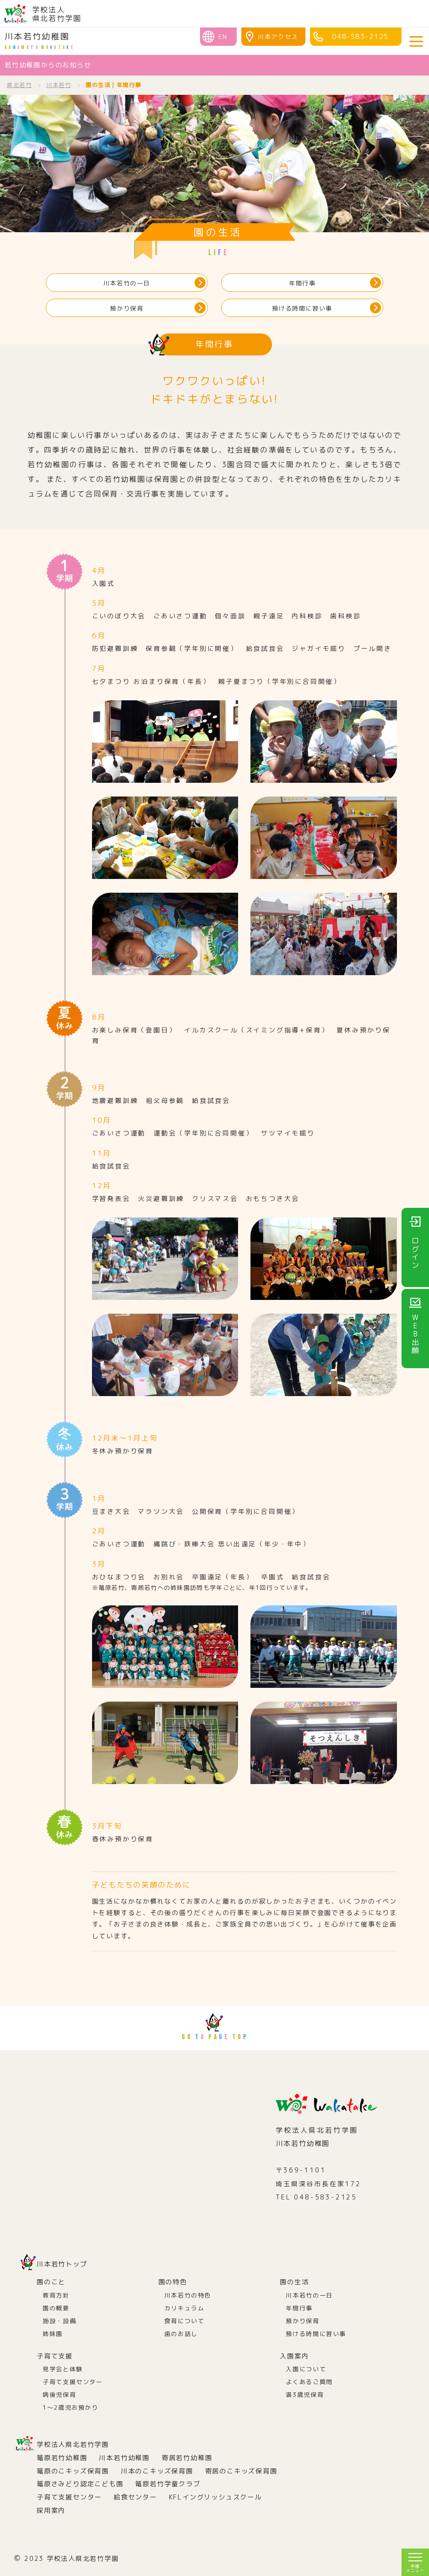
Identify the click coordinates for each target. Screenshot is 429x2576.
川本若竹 (58, 85)
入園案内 (294, 2356)
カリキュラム (184, 2308)
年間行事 (302, 283)
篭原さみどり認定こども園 (80, 2484)
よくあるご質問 (309, 2382)
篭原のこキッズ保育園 (73, 2471)
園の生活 (294, 2282)
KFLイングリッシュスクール (215, 2497)
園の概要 (56, 2308)
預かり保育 (126, 308)
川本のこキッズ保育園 (157, 2471)
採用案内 (51, 2510)
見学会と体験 (63, 2369)
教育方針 (56, 2295)
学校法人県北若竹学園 (73, 2444)
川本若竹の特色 (187, 2295)
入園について (306, 2369)
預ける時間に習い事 (302, 308)
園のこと (51, 2282)
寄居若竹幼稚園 (187, 2457)
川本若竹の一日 (126, 283)
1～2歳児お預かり (70, 2407)
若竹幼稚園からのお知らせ (48, 65)
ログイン (415, 1253)
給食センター (135, 2497)
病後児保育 (59, 2394)
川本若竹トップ (62, 2264)
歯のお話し (181, 2334)
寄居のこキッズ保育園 (241, 2471)
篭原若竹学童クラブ (167, 2484)
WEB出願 (415, 1334)
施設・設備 (59, 2321)
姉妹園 (53, 2334)
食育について (184, 2321)
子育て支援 (55, 2356)
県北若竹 (19, 85)
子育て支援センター (73, 2382)
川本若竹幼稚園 (39, 41)
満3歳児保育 (305, 2394)
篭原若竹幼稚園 (62, 2457)
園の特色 (172, 2282)
